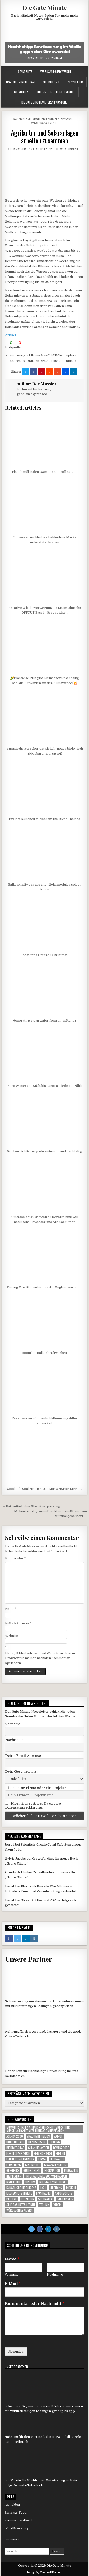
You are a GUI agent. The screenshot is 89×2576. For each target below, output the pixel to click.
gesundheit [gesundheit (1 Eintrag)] (32, 2165)
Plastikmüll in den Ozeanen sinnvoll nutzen (44, 472)
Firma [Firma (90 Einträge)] (42, 2159)
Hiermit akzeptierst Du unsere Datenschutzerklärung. (33, 1805)
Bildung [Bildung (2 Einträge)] (55, 2142)
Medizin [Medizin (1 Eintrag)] (71, 2187)
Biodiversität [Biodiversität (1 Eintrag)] (15, 2147)
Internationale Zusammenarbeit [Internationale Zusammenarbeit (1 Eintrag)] (46, 2176)
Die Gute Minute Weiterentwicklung (44, 102)
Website (11, 1636)
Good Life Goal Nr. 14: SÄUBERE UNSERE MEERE (44, 1489)
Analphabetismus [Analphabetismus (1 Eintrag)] (38, 2136)
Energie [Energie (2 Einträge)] (60, 2153)
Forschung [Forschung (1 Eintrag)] (13, 2165)
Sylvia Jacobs (35, 58)
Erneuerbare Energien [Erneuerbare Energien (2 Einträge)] (20, 2159)
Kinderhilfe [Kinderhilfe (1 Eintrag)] (13, 2182)
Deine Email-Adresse (23, 1755)
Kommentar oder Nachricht (34, 2303)
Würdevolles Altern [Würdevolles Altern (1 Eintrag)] (19, 2210)
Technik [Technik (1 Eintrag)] (44, 2204)
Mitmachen (21, 92)
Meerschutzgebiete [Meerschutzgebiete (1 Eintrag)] (19, 2193)
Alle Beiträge (51, 81)
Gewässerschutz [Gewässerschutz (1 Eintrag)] (55, 2165)
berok (9, 1844)
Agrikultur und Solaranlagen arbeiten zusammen (44, 137)
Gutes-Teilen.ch (17, 2036)
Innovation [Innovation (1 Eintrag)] (71, 2170)
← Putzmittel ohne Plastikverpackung (31, 1506)
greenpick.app (63, 2411)
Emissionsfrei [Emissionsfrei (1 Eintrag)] (43, 2153)
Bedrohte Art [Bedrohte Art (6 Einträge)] (15, 2142)
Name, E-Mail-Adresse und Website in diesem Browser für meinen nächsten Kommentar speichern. (40, 1658)
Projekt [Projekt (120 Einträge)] (11, 2199)
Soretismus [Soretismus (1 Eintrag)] (65, 2199)
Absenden (15, 2351)
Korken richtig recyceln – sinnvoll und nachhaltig (44, 1151)
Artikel (10, 335)
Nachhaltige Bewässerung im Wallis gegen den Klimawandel (44, 49)
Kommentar (15, 1558)
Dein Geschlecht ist (21, 1771)
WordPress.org (16, 2528)
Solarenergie (22, 119)
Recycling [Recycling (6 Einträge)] (27, 2199)
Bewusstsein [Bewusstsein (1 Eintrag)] (36, 2142)
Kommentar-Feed (18, 2520)
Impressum (13, 2539)
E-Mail (13, 2284)
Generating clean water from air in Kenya (44, 1020)
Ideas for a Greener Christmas (44, 955)
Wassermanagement (43, 123)
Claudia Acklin (16, 1872)
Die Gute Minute (45, 7)
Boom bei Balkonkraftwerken (44, 1352)
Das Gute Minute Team (20, 81)
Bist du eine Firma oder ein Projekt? (35, 1788)
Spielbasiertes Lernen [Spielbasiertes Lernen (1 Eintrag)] (20, 2204)
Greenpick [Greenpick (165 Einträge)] (12, 2170)
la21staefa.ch (15, 2076)
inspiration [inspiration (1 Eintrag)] (13, 2176)
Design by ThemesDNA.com (44, 2572)
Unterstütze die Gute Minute (56, 92)
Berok (10, 1886)
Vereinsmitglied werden (55, 71)
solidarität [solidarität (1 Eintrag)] (45, 2199)
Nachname (14, 1740)
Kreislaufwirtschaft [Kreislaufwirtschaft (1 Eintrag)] (53, 2182)
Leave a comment (67, 149)
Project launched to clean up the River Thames (44, 819)
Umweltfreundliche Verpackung (53, 119)
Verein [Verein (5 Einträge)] (57, 2204)
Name (11, 1608)
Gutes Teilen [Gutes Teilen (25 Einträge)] (31, 2170)
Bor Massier (18, 149)
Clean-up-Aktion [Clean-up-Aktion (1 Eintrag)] (38, 2147)
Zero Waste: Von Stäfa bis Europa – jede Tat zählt (44, 1086)
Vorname (13, 1724)
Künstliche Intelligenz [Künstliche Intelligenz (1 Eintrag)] (21, 2187)
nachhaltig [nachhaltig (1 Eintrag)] (43, 2193)
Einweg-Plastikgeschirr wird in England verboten (44, 1287)
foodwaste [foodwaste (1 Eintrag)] (57, 2159)
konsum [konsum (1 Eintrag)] (30, 2182)
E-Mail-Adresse (18, 1623)
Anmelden (12, 2504)
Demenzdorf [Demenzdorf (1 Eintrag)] (61, 2147)
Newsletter (75, 81)
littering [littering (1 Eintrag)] (56, 2187)
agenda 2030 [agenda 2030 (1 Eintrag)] (14, 2136)
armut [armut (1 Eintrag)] (58, 2136)
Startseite (25, 71)
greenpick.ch (63, 2006)
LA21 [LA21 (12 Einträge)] (43, 2187)
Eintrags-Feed (15, 2512)
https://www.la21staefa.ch (24, 2485)
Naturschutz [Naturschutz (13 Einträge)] (64, 2193)
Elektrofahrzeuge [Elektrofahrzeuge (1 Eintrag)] (18, 2153)
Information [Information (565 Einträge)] (52, 2170)
